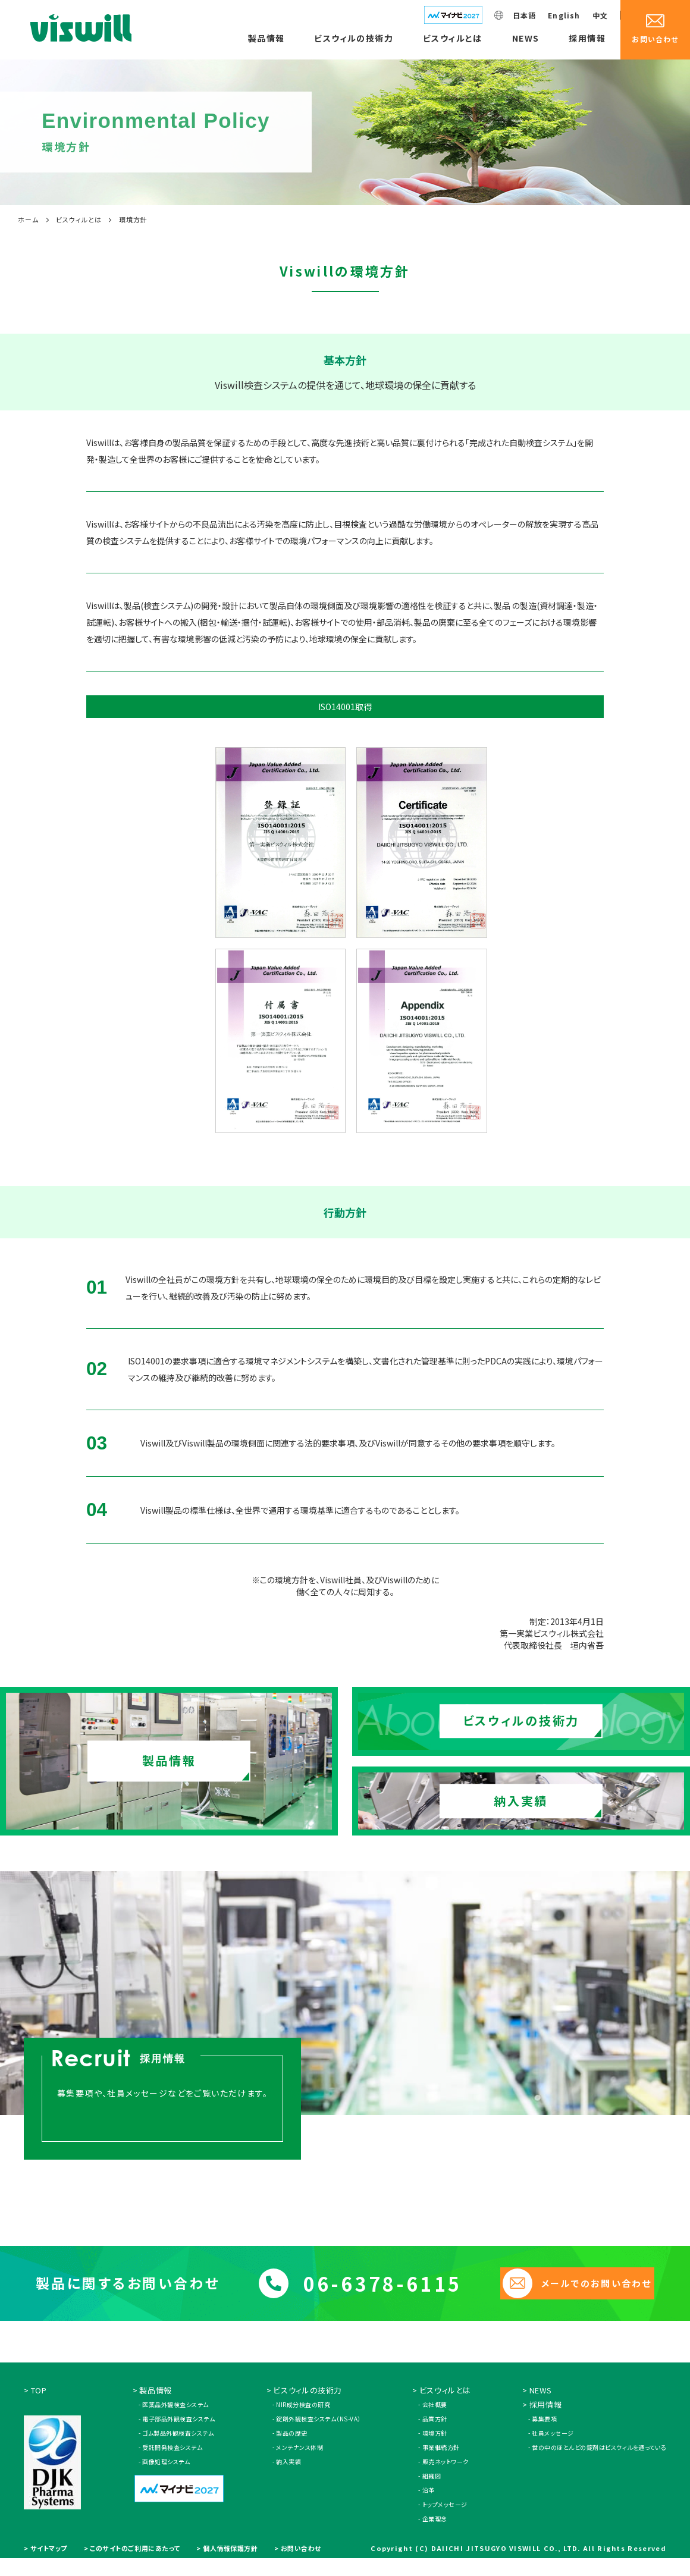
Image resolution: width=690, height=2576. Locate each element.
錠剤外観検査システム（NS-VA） (318, 2430)
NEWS (526, 38)
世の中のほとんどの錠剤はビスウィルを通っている (599, 2459)
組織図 (431, 2487)
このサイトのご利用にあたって (135, 2560)
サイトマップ (48, 2560)
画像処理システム (166, 2473)
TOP (39, 2402)
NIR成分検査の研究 (303, 2416)
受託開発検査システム (172, 2459)
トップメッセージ (445, 2516)
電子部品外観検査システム (178, 2430)
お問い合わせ (301, 2560)
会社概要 (434, 2416)
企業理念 (434, 2530)
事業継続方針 (441, 2459)
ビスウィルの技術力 (353, 38)
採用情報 (587, 38)
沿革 (428, 2501)
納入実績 (288, 2473)
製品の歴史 (292, 2444)
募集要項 (544, 2430)
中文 (600, 15)
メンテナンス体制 (299, 2459)
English (564, 15)
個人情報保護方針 (230, 2560)
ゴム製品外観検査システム (178, 2444)
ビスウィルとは (452, 38)
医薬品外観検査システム (175, 2416)
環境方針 (434, 2444)
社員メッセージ (553, 2444)
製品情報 (266, 38)
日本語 (525, 15)
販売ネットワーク (445, 2473)
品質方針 (434, 2430)
